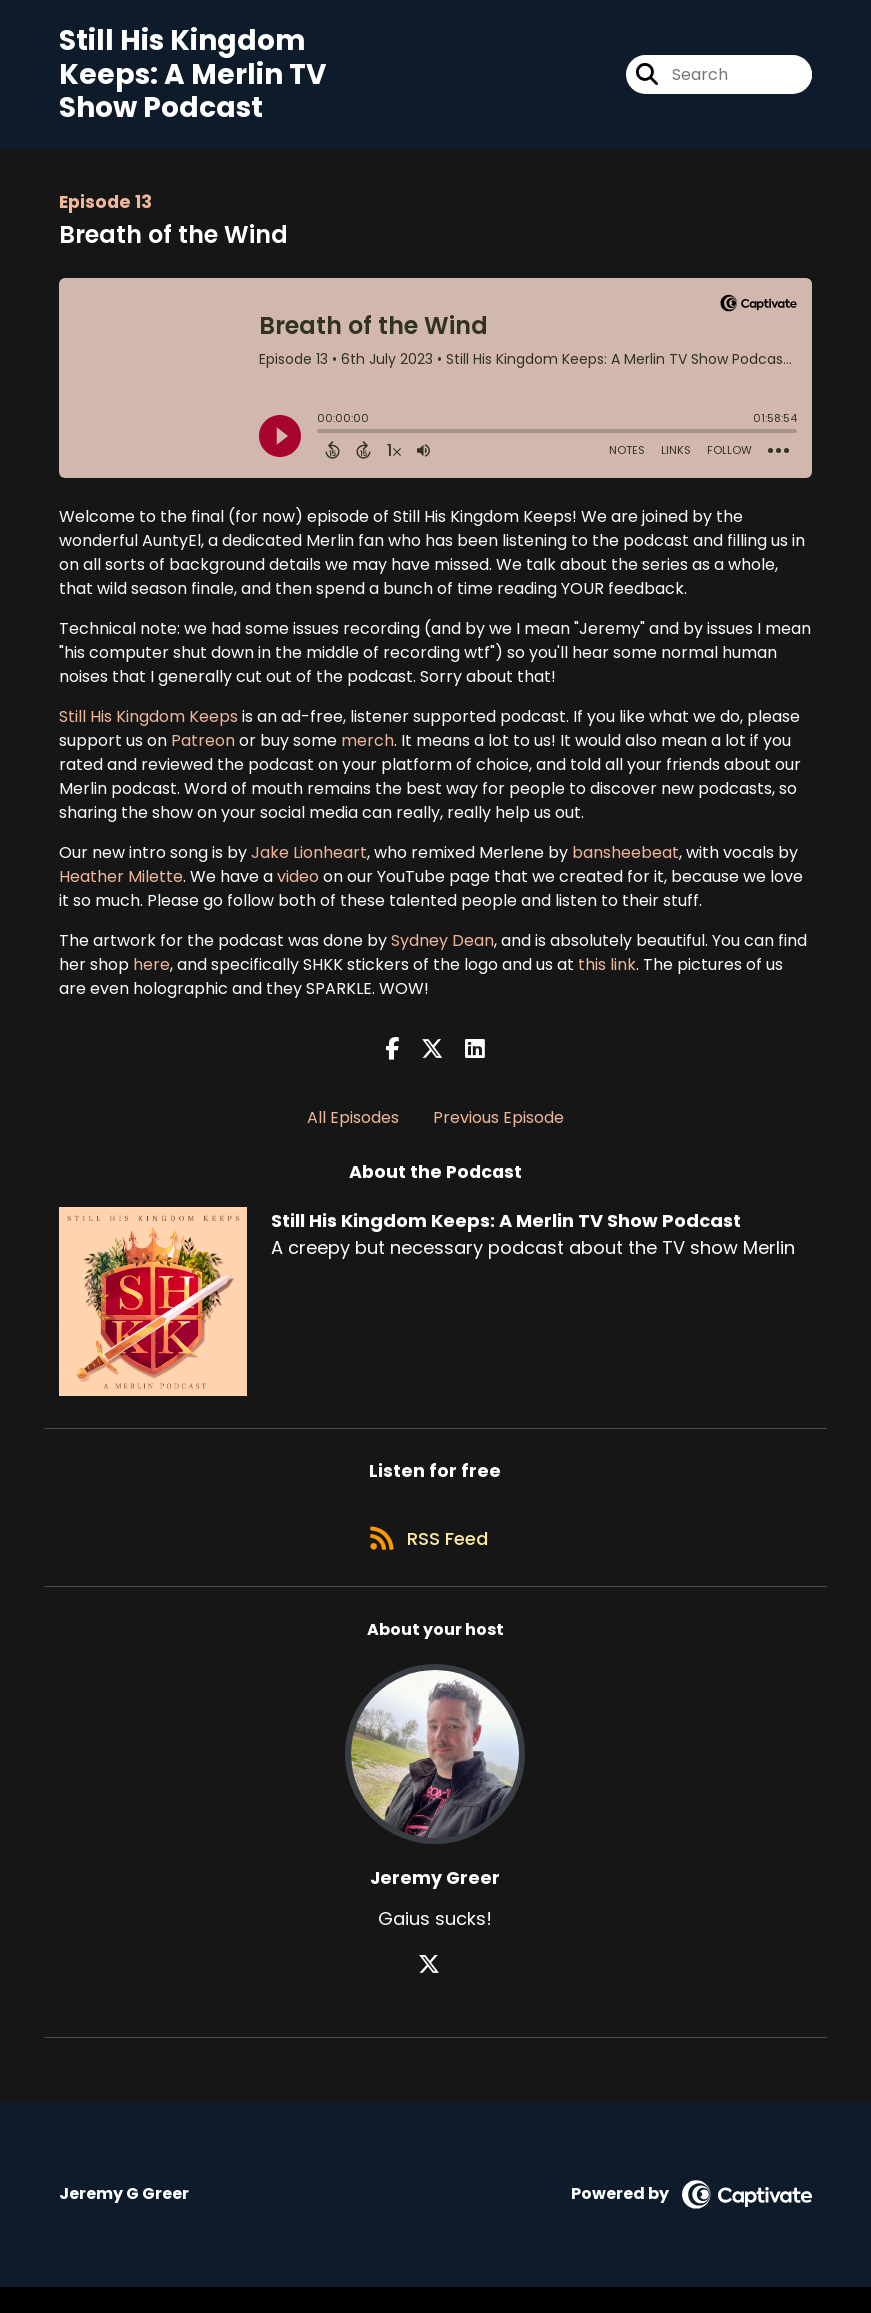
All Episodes (353, 1129)
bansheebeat (625, 863)
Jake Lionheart (309, 863)
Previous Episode (498, 1129)
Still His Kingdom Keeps (148, 727)
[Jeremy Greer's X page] (435, 1990)
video (298, 887)
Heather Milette (121, 887)
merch (367, 751)
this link (607, 975)
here (151, 975)
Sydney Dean (442, 951)
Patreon (203, 751)
